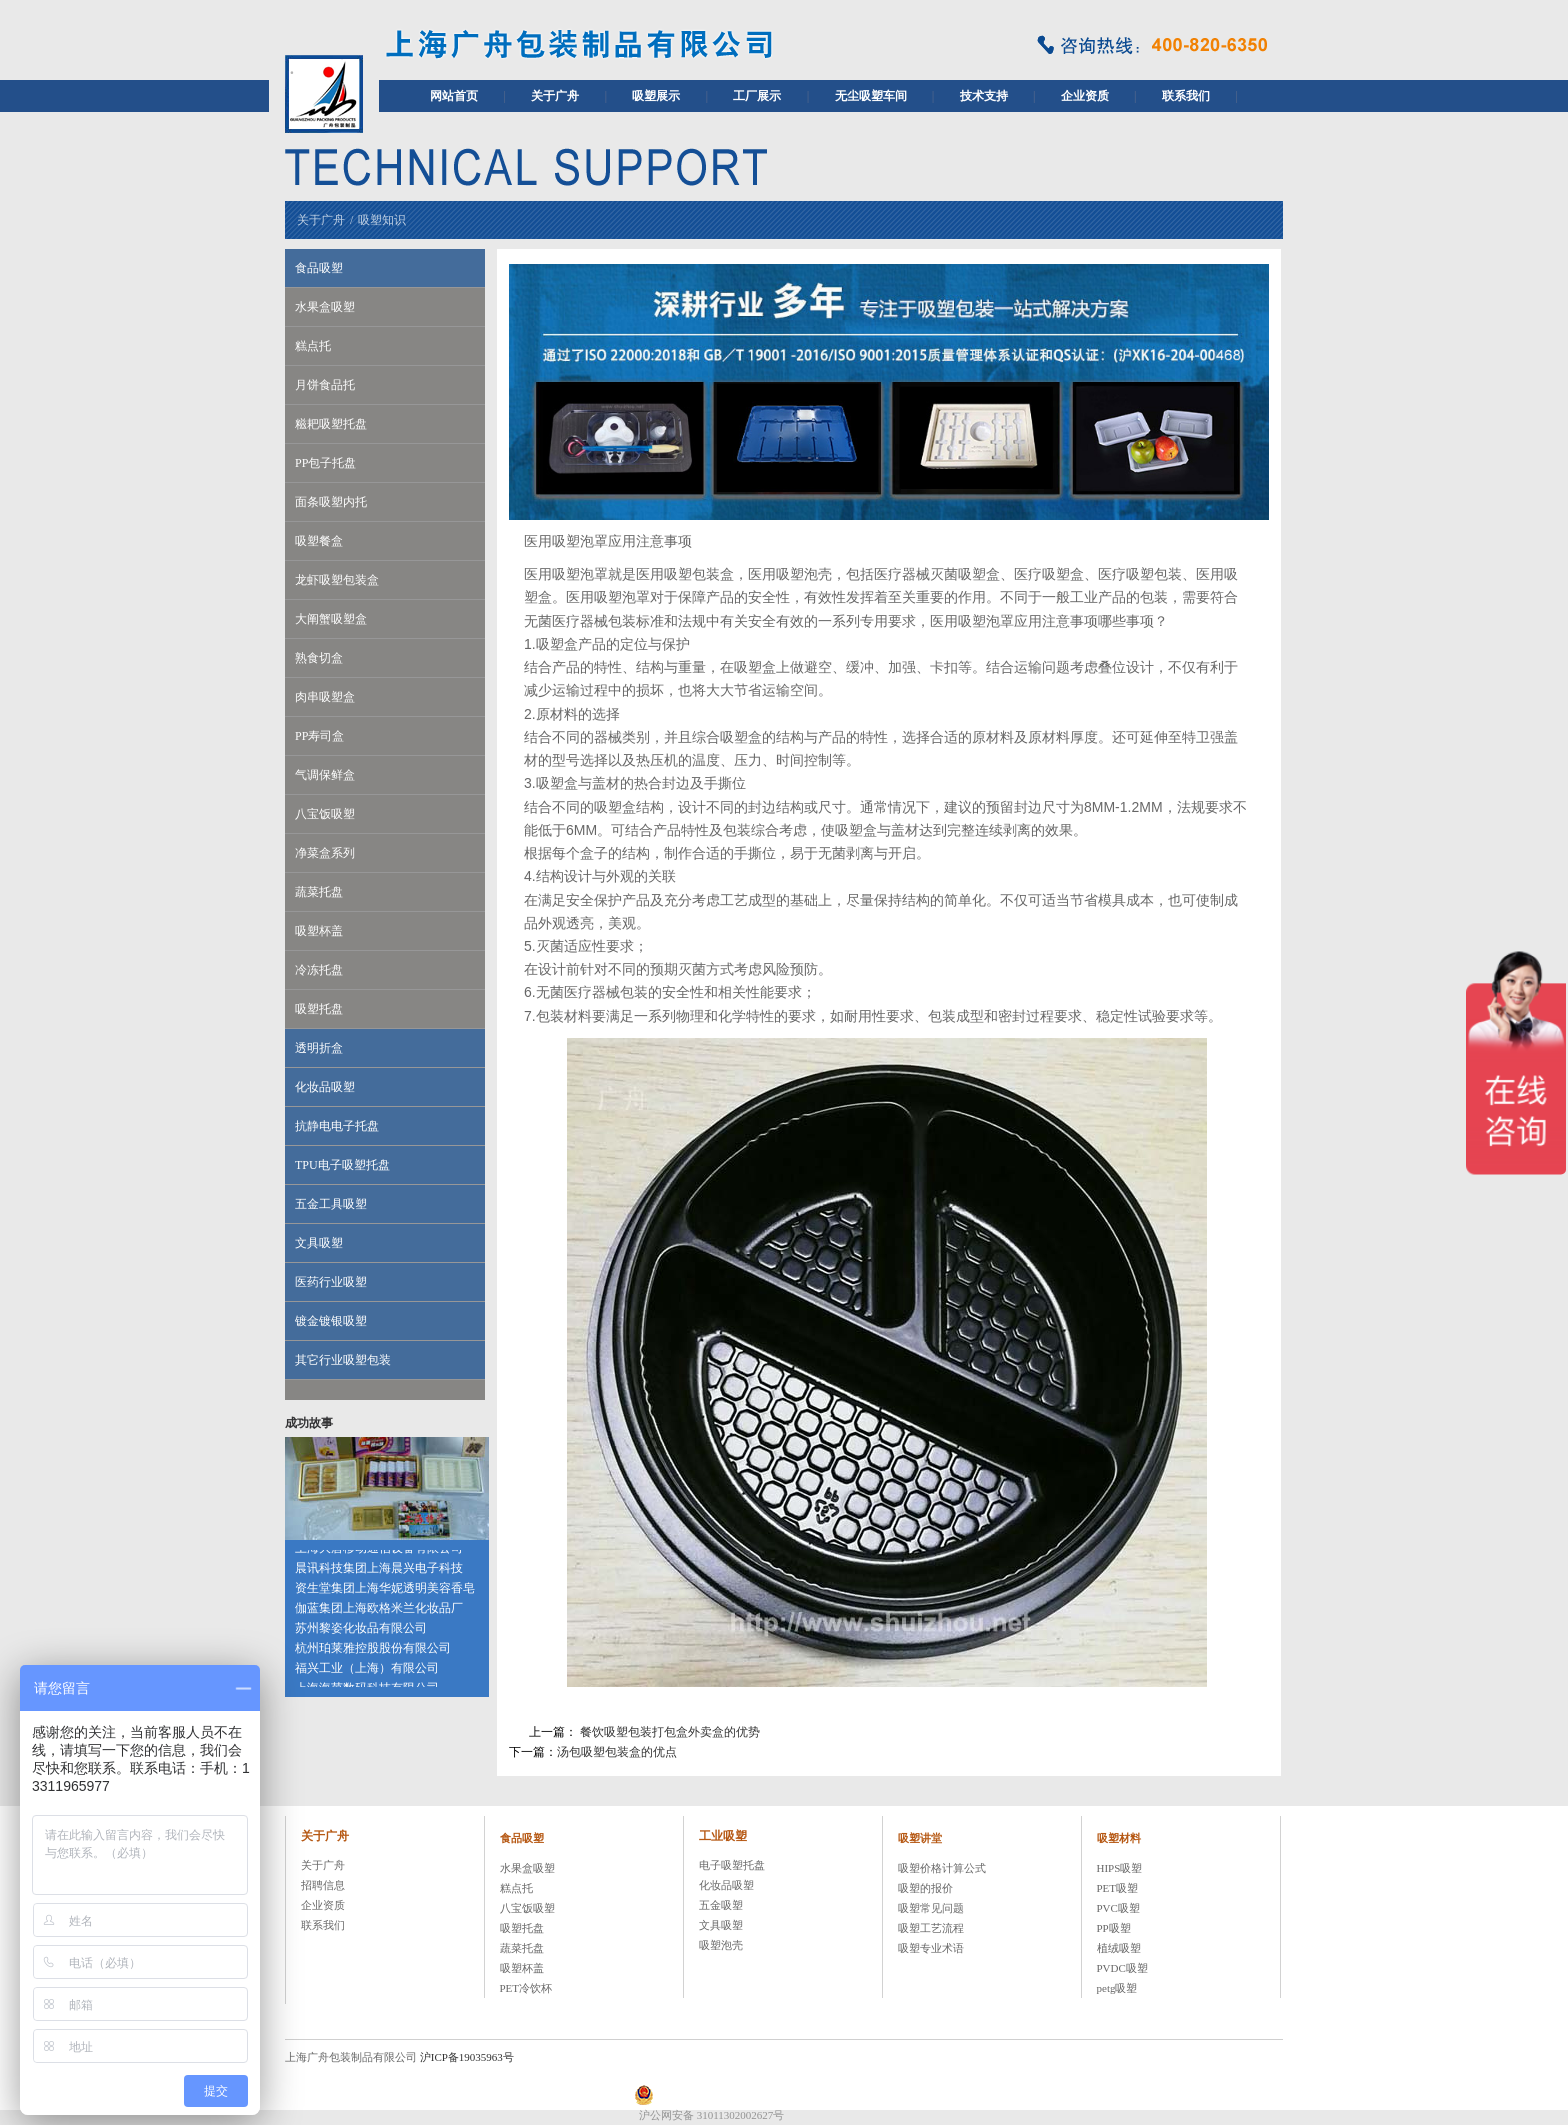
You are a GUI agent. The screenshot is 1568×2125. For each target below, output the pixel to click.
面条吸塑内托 (331, 502)
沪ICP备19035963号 (467, 2057)
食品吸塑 (319, 268)
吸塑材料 (1119, 1838)
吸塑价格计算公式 (942, 1868)
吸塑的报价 (925, 1888)
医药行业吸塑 (331, 1282)
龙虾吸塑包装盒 (337, 580)
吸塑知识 (382, 220)
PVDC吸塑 (1122, 1968)
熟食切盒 (319, 658)
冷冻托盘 (319, 970)
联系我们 (1186, 96)
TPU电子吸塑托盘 (342, 1165)
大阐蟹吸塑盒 (331, 619)
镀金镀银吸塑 (331, 1321)
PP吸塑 (1114, 1928)
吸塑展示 (656, 96)
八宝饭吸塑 (325, 814)
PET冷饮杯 (526, 1988)
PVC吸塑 (1118, 1908)
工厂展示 (757, 96)
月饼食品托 (325, 385)
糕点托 (313, 346)
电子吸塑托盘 (732, 1865)
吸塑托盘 (319, 1009)
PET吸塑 (1118, 1888)
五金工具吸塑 (331, 1204)
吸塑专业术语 (931, 1948)
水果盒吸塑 (325, 307)
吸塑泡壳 (721, 1945)
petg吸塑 (1117, 1988)
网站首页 (454, 96)
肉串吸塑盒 (325, 697)
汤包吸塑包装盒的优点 (617, 1752)
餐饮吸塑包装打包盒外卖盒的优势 (670, 1732)
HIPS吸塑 (1120, 1868)
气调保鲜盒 (325, 775)
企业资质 (1085, 96)
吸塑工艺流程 (931, 1928)
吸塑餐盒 (319, 541)
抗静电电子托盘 (337, 1126)
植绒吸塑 (1119, 1948)
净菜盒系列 (325, 853)
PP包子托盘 (325, 463)
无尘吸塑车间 (871, 96)
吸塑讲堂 (920, 1838)
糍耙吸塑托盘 (331, 424)
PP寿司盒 (319, 736)
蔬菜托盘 (319, 892)
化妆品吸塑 (325, 1087)
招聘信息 (323, 1885)
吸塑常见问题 (931, 1908)
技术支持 (984, 96)
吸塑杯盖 (319, 931)
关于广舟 (555, 96)
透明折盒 (319, 1048)
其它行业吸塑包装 (343, 1360)
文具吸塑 (319, 1243)
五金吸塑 (721, 1905)
